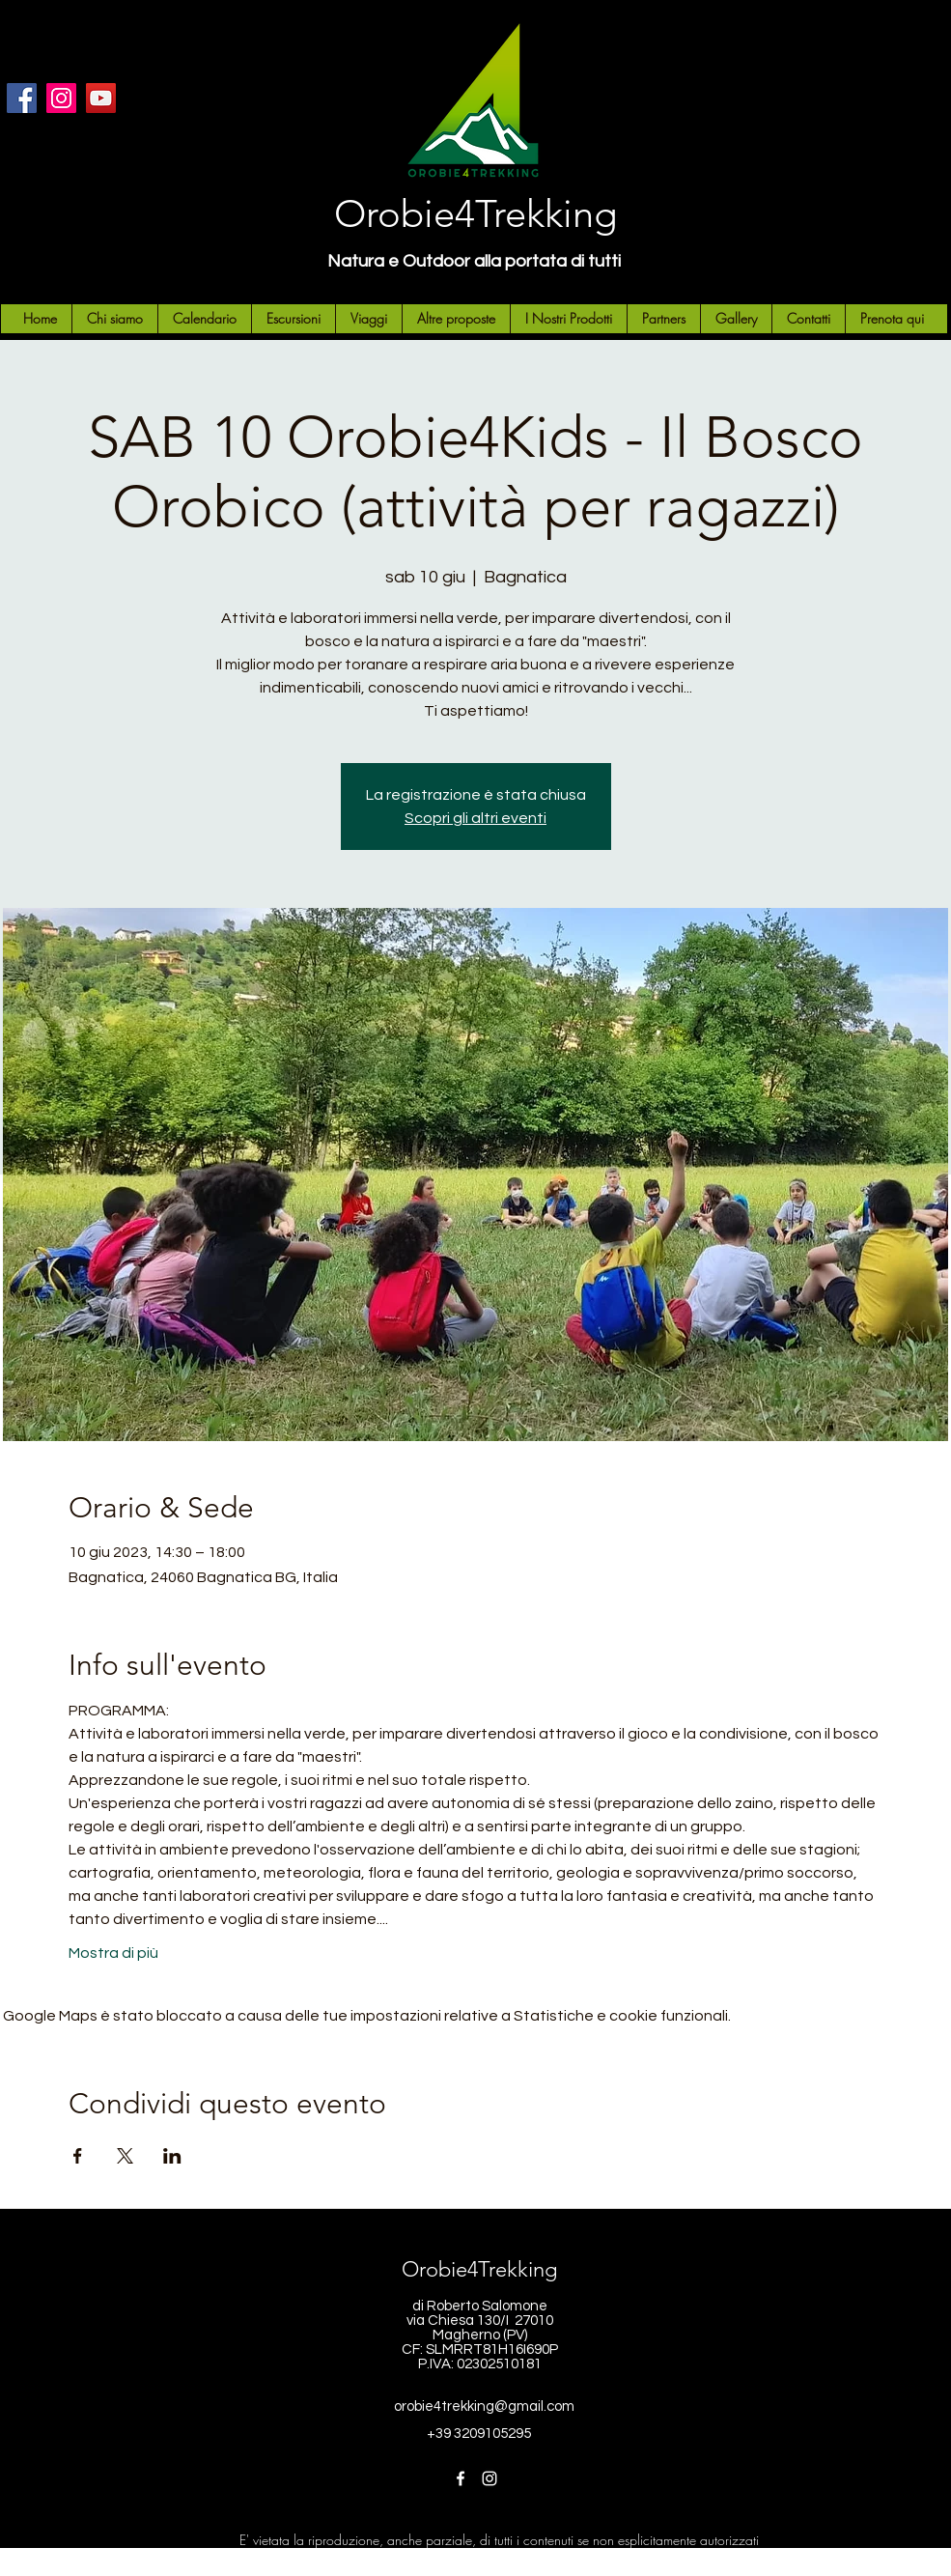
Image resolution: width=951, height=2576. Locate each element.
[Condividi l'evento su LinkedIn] (172, 2156)
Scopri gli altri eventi (475, 818)
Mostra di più (113, 1953)
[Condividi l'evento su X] (125, 2156)
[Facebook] (22, 98)
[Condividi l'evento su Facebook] (78, 2156)
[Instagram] (61, 98)
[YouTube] (101, 98)
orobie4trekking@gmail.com (484, 2406)
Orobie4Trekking (475, 213)
